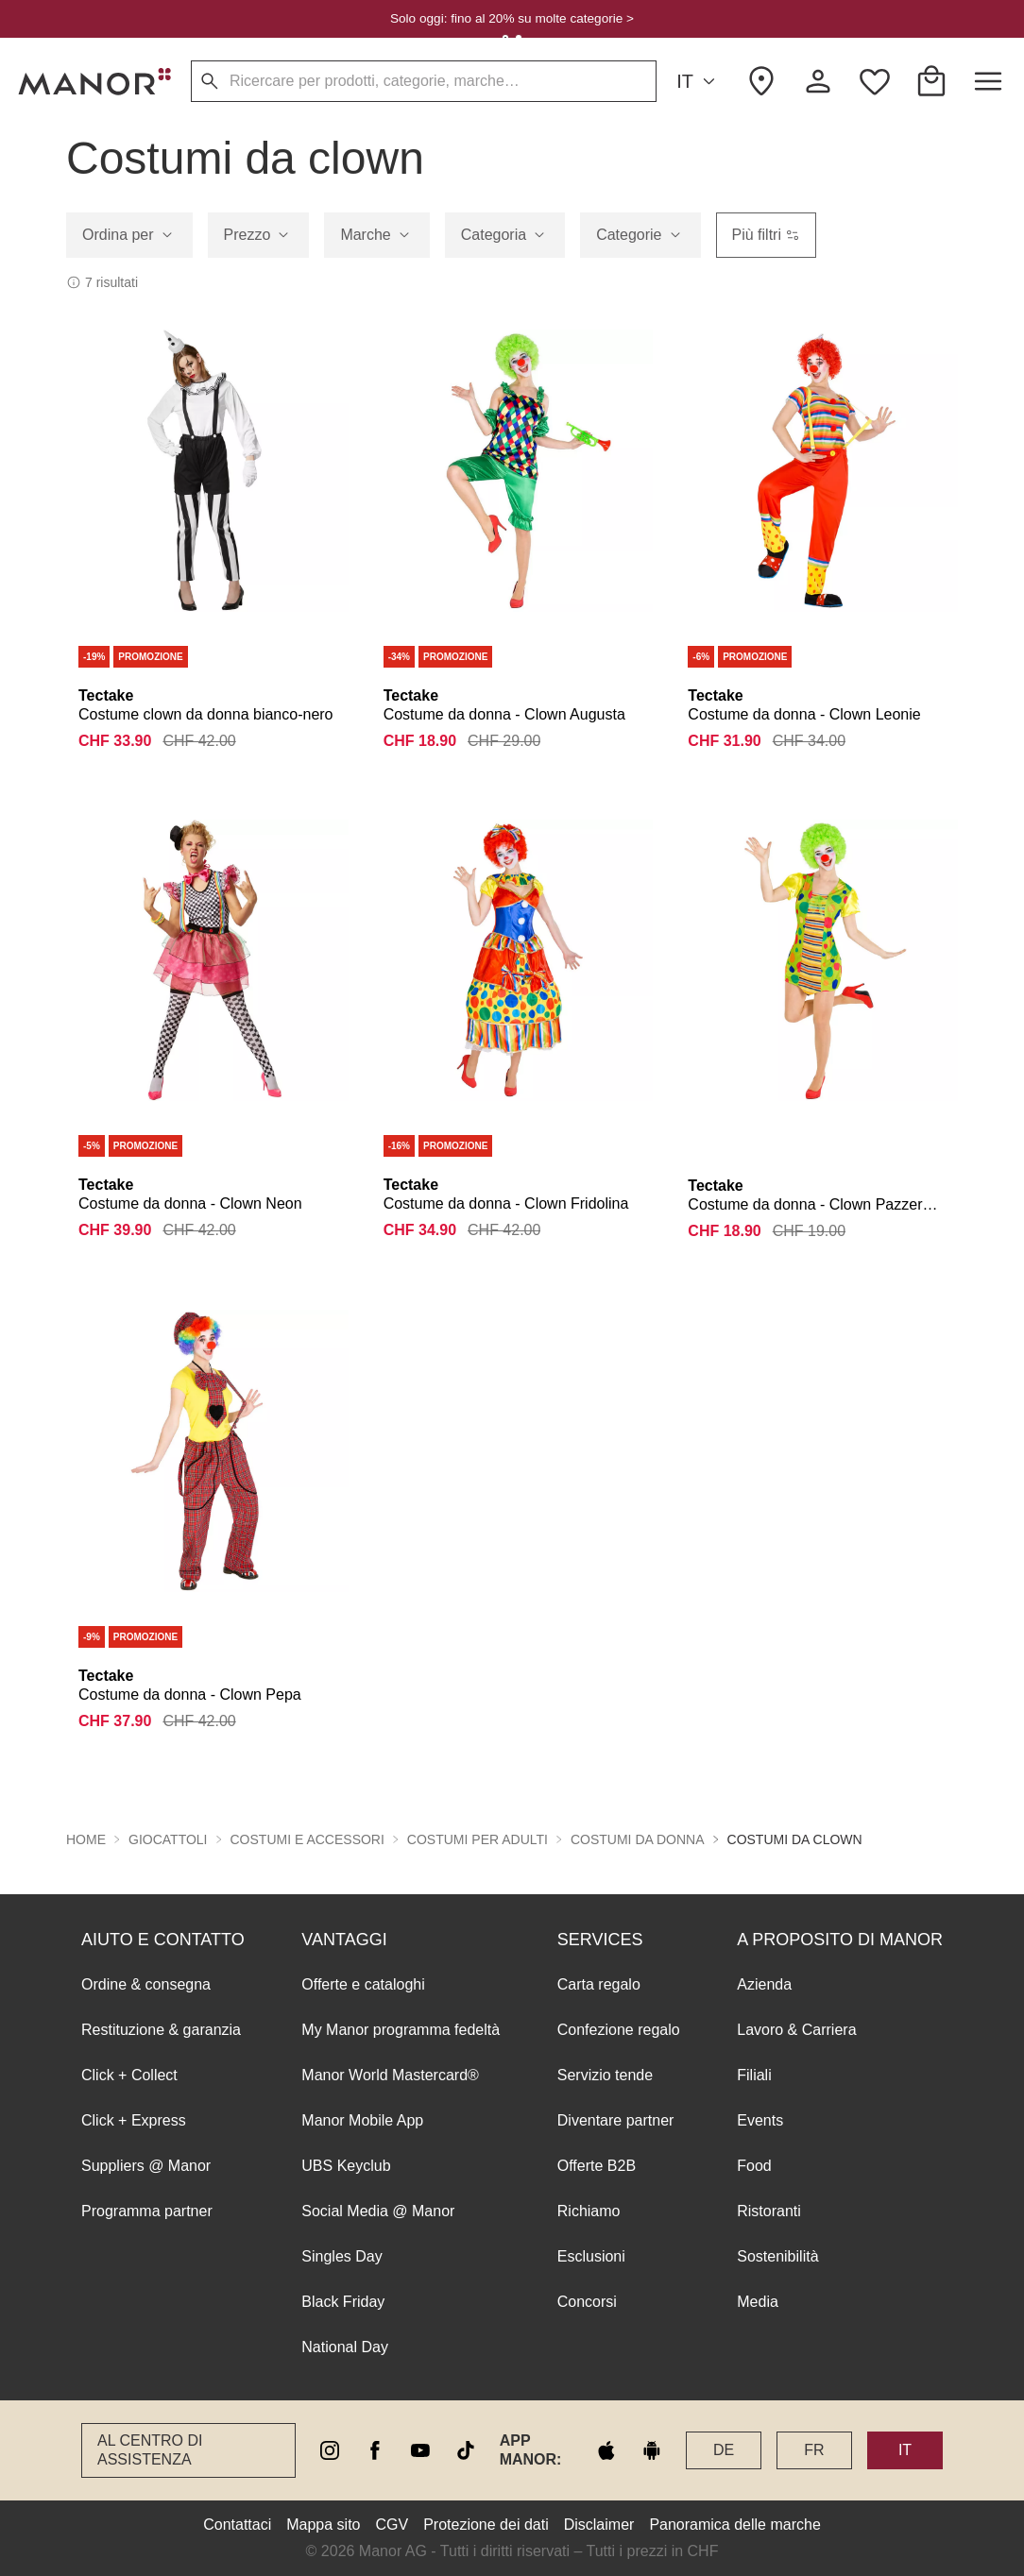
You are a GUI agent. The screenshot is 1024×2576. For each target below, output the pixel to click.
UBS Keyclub (345, 2166)
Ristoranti (769, 2211)
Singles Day (341, 2256)
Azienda (764, 1984)
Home (86, 1839)
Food (754, 2166)
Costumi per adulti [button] (477, 1839)
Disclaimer (599, 2525)
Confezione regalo (618, 2030)
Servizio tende (605, 2075)
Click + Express (133, 2120)
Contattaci (237, 2525)
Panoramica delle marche (734, 2525)
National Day (344, 2347)
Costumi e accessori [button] (307, 1839)
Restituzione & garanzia (161, 2030)
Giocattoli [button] (168, 1839)
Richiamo (589, 2211)
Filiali (754, 2075)
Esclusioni (591, 2256)
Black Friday (342, 2302)
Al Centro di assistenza (149, 2449)
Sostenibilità (777, 2256)
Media (757, 2302)
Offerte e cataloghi (362, 1984)
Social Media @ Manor (377, 2211)
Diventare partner (615, 2120)
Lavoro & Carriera (796, 2030)
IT (698, 81)
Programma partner (147, 2211)
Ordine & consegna (146, 1984)
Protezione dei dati (486, 2525)
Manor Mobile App (362, 2120)
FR (814, 2450)
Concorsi (587, 2302)
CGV (392, 2525)
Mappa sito (323, 2525)
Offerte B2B (596, 2166)
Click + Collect (129, 2075)
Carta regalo (598, 1984)
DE (723, 2450)
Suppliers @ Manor (146, 2166)
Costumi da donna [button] (638, 1839)
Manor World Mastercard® (390, 2075)
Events (760, 2120)
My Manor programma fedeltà (400, 2030)
